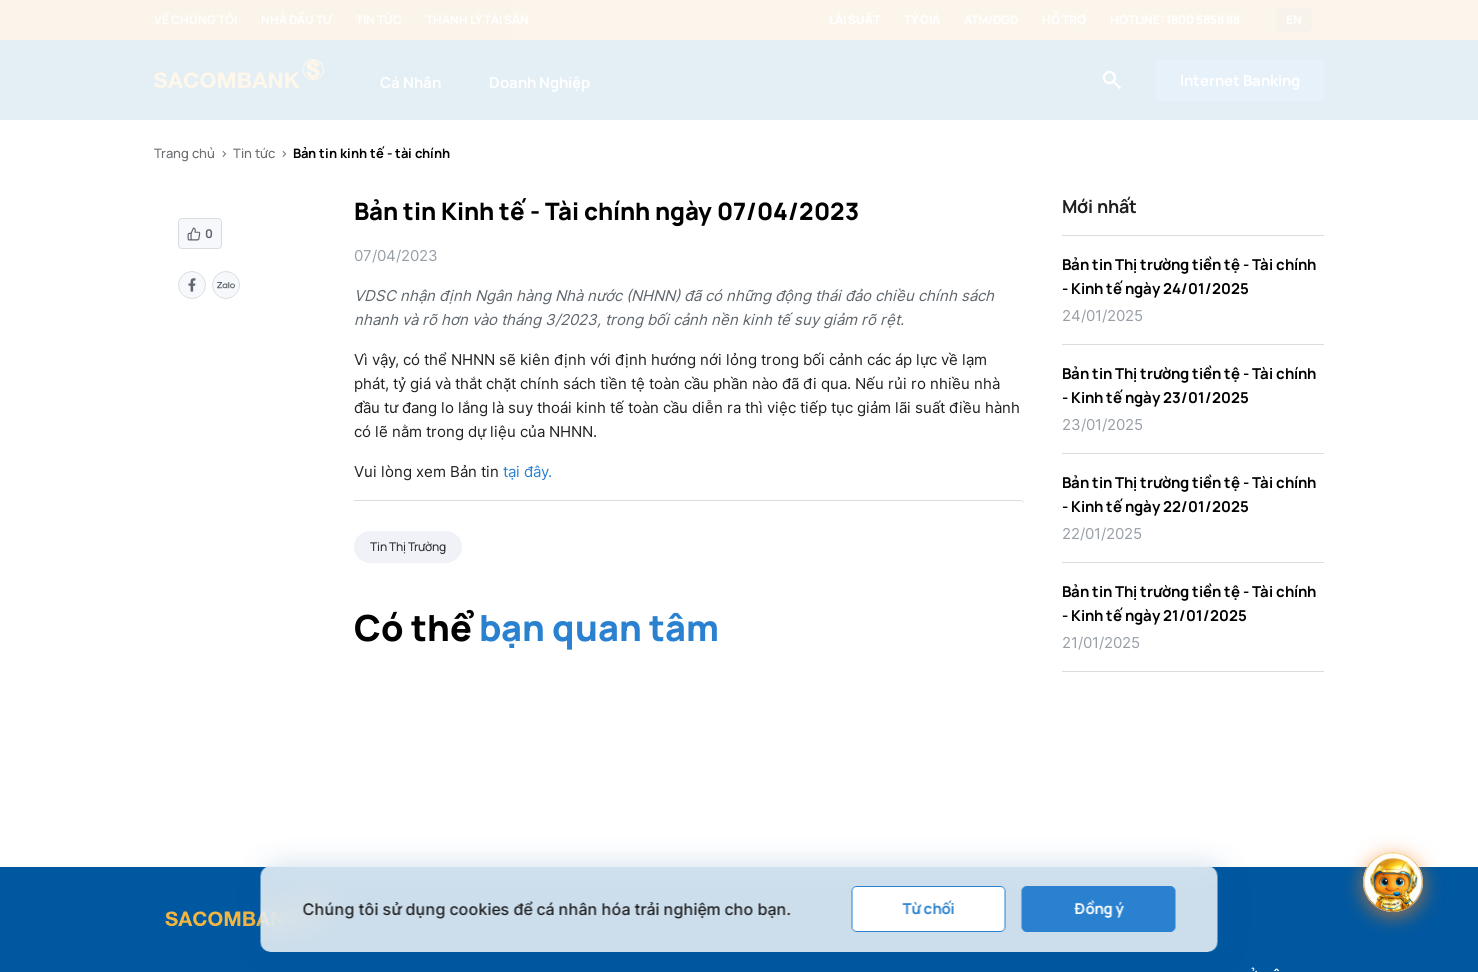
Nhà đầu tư (296, 20)
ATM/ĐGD (991, 20)
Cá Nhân (410, 82)
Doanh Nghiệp (539, 82)
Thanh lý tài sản (477, 20)
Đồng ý (1098, 908)
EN (1294, 20)
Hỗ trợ (1064, 20)
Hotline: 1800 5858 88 (1175, 20)
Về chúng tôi (195, 20)
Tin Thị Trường (408, 546)
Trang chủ (184, 153)
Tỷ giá (922, 20)
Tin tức (379, 20)
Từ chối (929, 908)
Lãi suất (854, 20)
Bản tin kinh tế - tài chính (371, 153)
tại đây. (527, 471)
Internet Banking (1240, 80)
